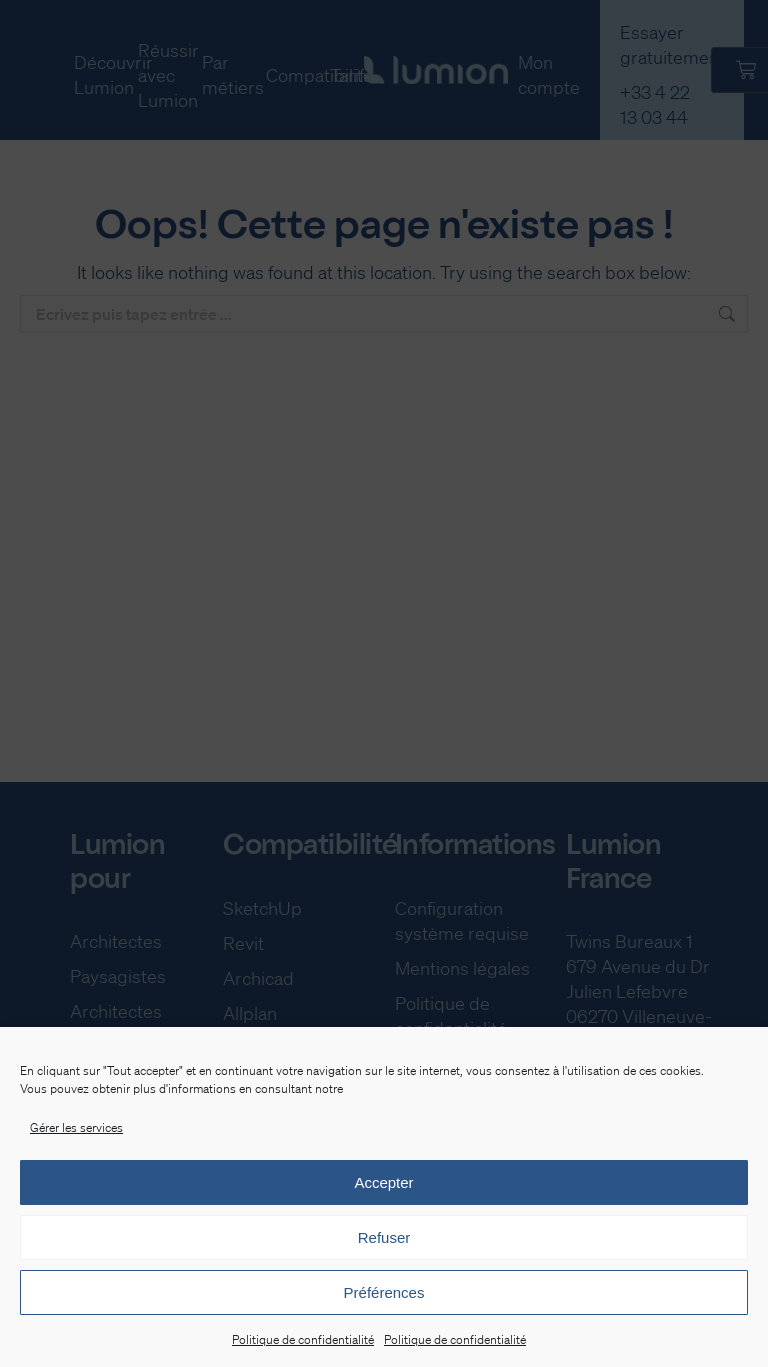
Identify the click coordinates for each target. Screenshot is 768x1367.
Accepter (383, 1182)
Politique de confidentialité (303, 1339)
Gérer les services (76, 1127)
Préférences (384, 1292)
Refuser (384, 1237)
